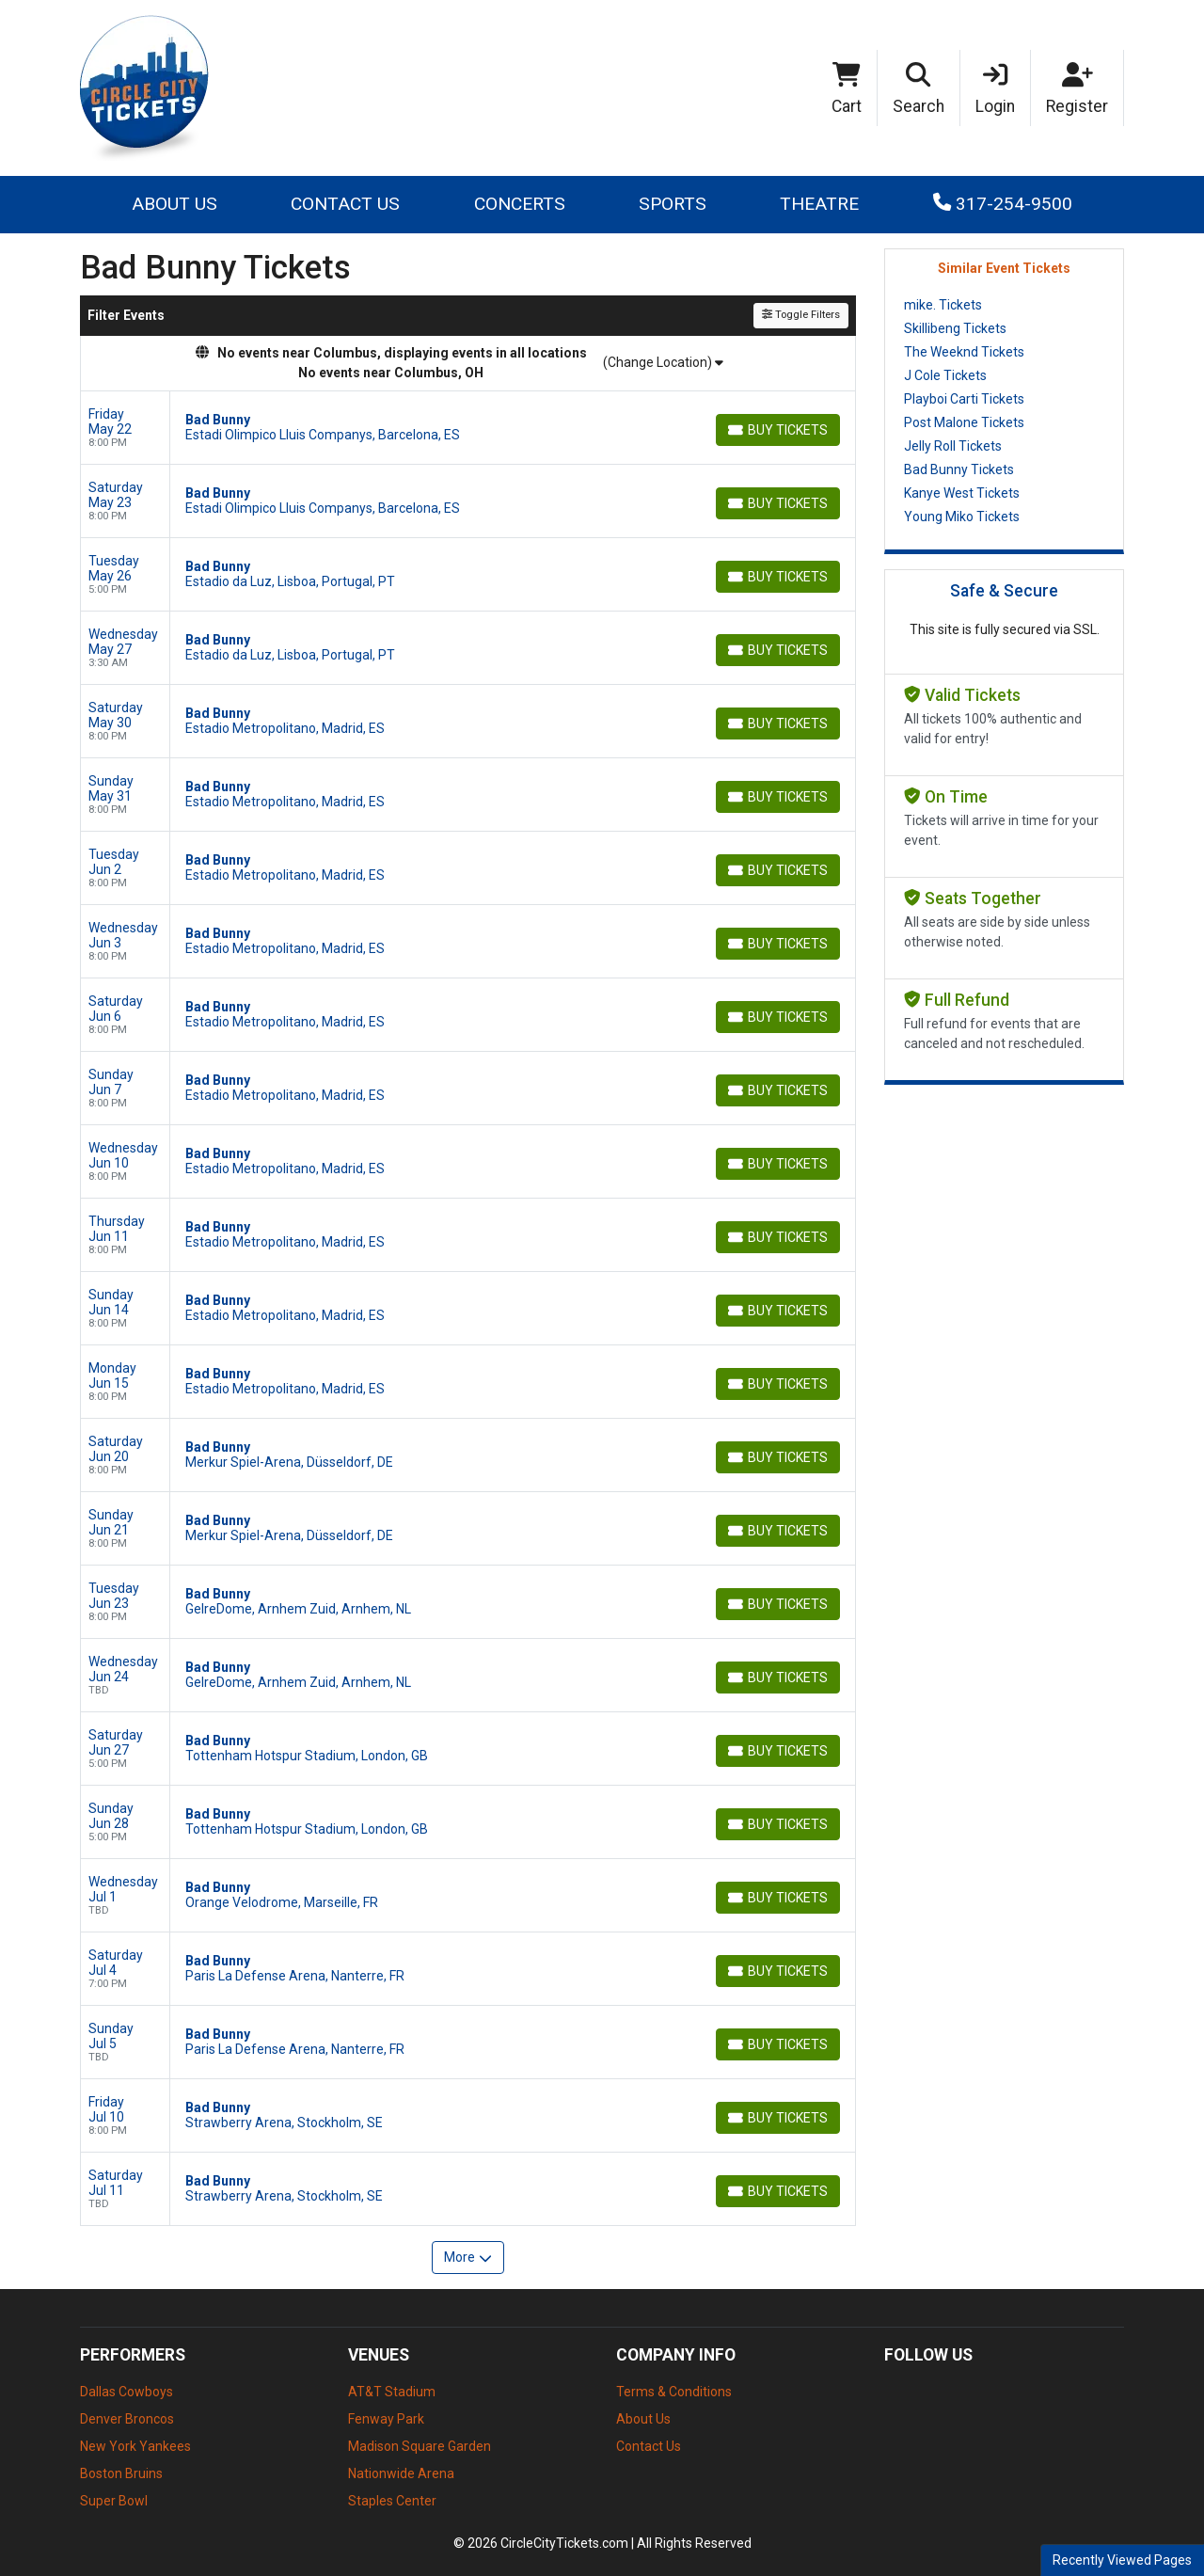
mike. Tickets (943, 304)
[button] (919, 88)
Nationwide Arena (401, 2473)
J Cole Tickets (945, 375)
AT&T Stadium (392, 2391)
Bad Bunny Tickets (959, 469)
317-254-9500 (1002, 204)
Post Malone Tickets (964, 422)
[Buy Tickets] (778, 430)
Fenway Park (386, 2418)
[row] (468, 428)
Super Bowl (114, 2500)
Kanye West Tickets (962, 493)
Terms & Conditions (674, 2391)
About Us (174, 204)
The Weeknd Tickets (964, 351)
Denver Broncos (127, 2418)
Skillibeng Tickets (955, 328)
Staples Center (392, 2500)
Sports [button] (672, 204)
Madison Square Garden (419, 2446)
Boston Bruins (121, 2473)
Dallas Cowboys (126, 2391)
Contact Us (345, 204)
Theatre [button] (819, 204)
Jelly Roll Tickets (953, 445)
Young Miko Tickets (962, 516)
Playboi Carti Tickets (964, 398)
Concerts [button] (519, 204)
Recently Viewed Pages (1122, 2560)
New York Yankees (135, 2446)
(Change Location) (663, 362)
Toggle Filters (801, 315)
